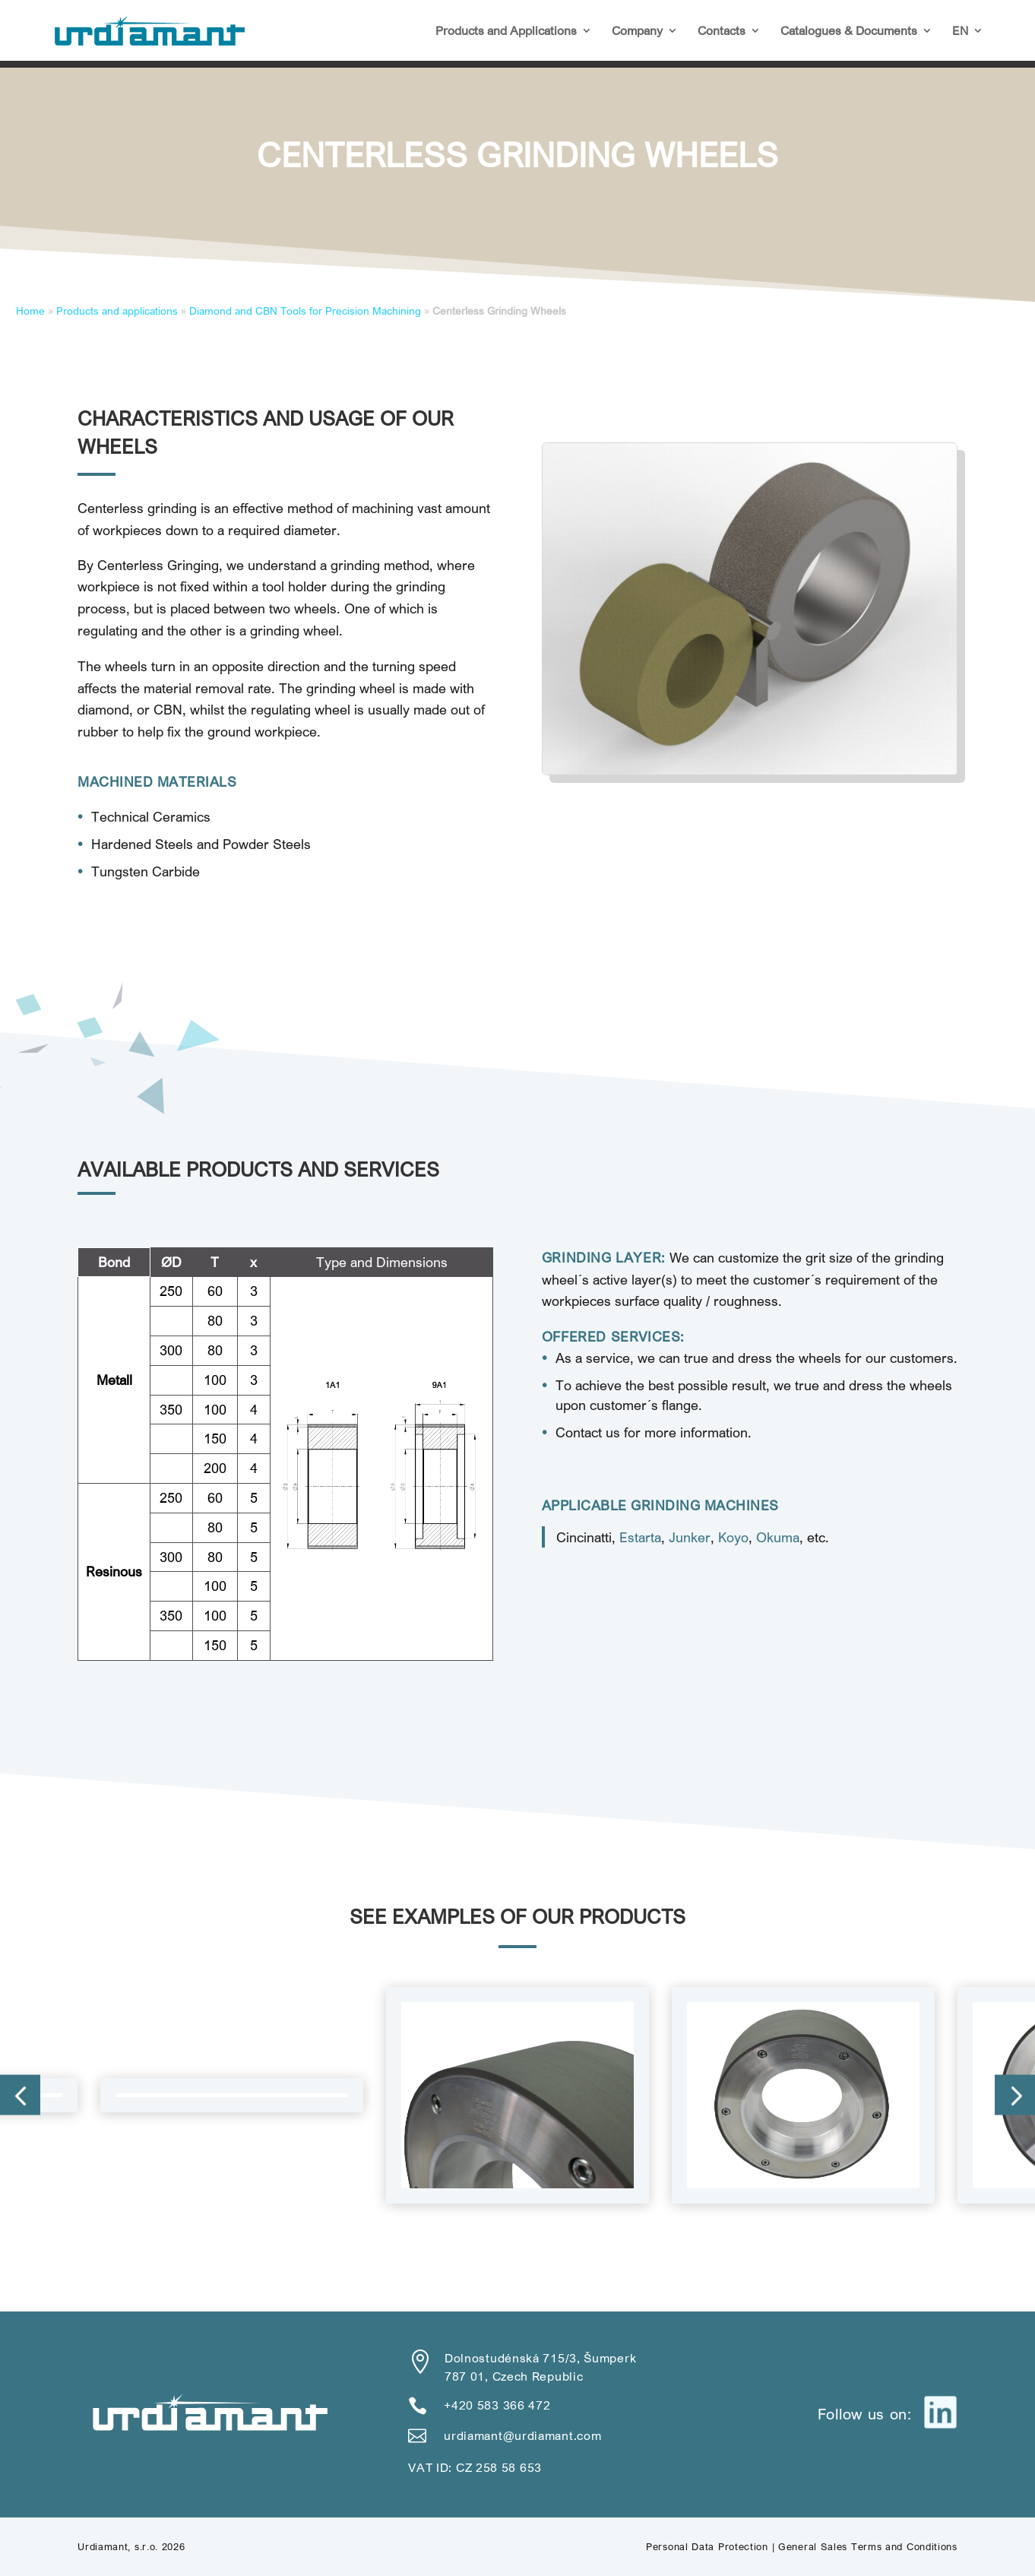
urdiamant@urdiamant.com (522, 2435)
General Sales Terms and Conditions (867, 2546)
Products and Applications (506, 31)
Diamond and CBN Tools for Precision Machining (305, 311)
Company (637, 31)
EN (960, 31)
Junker (690, 1537)
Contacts (721, 31)
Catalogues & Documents (848, 31)
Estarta (640, 1537)
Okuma (777, 1537)
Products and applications (117, 311)
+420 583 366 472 (497, 2405)
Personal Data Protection (707, 2546)
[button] (20, 2095)
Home (30, 311)
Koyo (733, 1537)
